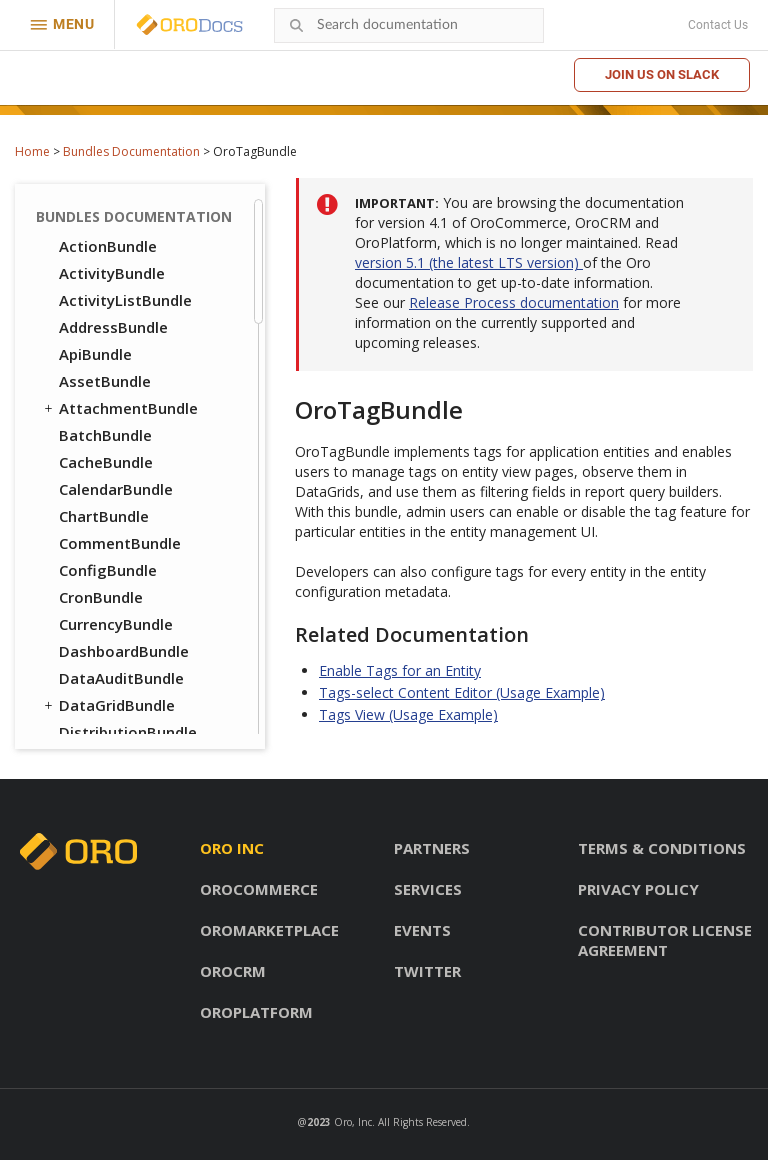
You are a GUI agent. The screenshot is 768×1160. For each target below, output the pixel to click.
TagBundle (98, 209)
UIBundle (82, 344)
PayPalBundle (108, 668)
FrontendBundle (108, 587)
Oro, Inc (353, 1122)
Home (32, 151)
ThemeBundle (109, 263)
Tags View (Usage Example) (408, 714)
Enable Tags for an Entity (400, 670)
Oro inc (232, 848)
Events (422, 930)
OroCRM (233, 971)
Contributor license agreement (665, 940)
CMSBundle (90, 506)
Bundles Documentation (131, 151)
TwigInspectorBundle (137, 317)
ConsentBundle (105, 533)
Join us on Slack (662, 74)
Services (428, 889)
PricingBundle (100, 695)
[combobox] (409, 25)
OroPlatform (256, 1012)
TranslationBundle (126, 290)
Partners (432, 848)
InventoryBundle (119, 614)
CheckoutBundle (118, 479)
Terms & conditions (662, 848)
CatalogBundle (113, 452)
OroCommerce (259, 889)
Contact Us (718, 25)
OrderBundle (96, 641)
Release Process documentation (514, 302)
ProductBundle (104, 722)
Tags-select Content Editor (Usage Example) (462, 692)
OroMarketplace (269, 930)
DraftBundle (95, 425)
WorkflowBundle (119, 398)
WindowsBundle (117, 371)
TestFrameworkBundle (133, 236)
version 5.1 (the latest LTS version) (469, 262)
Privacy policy (638, 889)
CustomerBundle (120, 560)
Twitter (427, 971)
